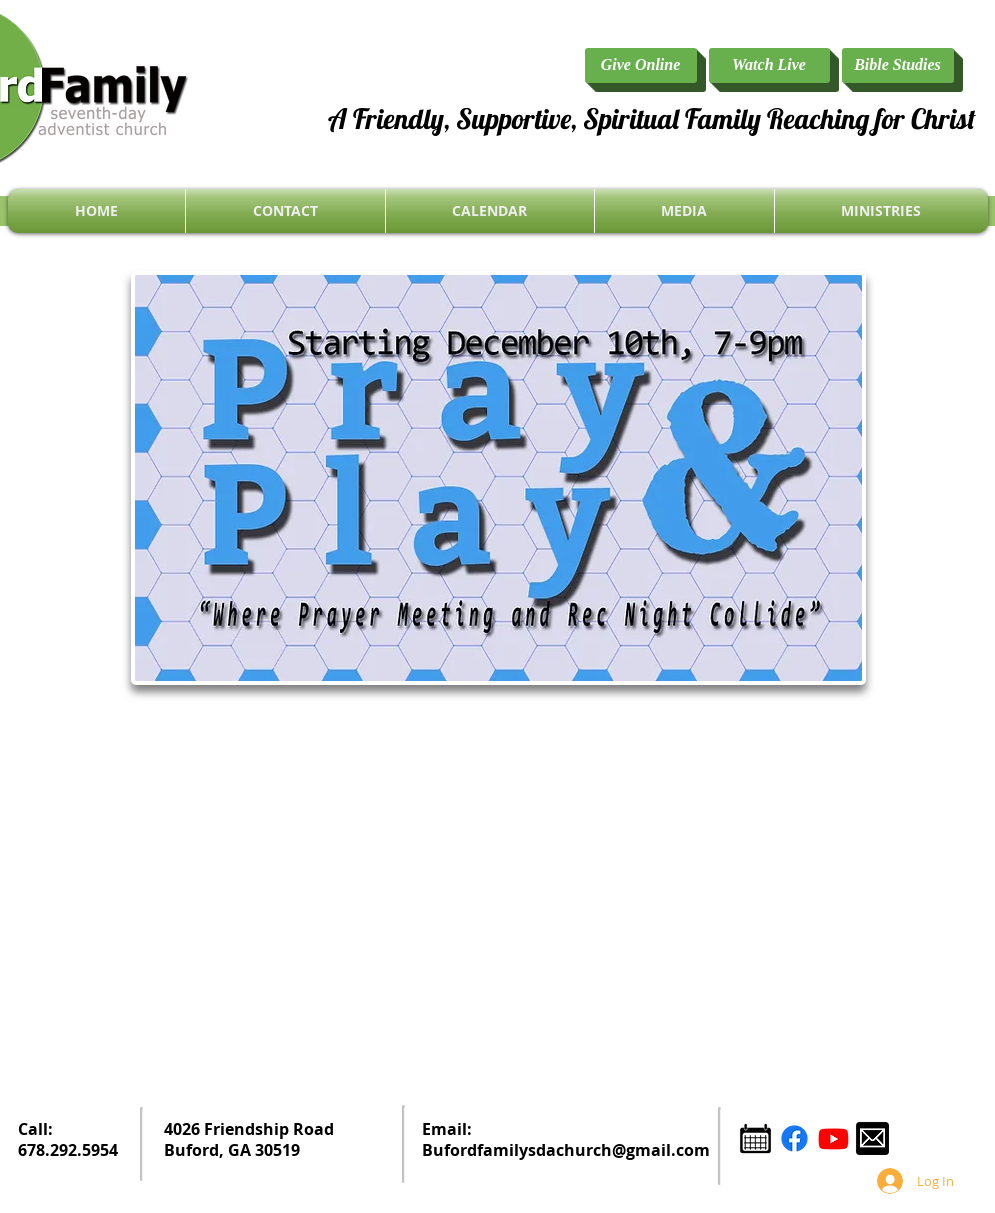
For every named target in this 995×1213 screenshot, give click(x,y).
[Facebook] (794, 1138)
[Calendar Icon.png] (755, 1138)
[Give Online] (641, 65)
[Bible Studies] (898, 65)
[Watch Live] (769, 65)
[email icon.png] (872, 1138)
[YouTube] (833, 1138)
